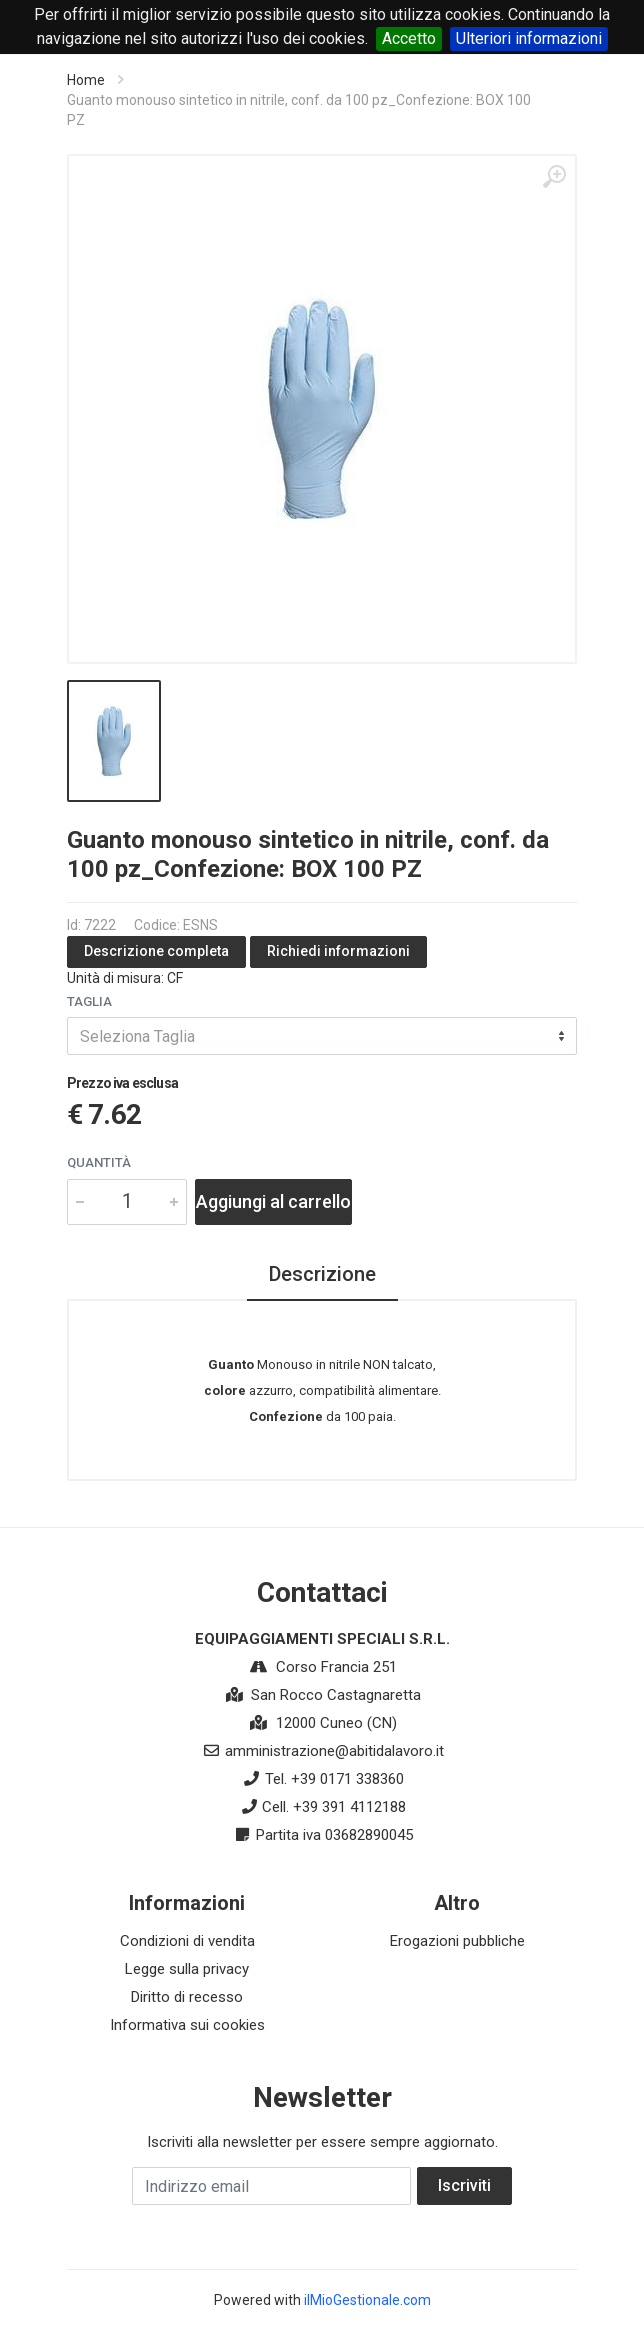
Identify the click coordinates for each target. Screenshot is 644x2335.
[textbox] (322, 1036)
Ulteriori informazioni (529, 38)
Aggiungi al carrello (273, 1201)
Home (86, 80)
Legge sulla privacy (187, 1969)
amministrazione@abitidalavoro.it (334, 1751)
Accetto (409, 38)
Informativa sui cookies (187, 2025)
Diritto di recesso (187, 1997)
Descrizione (322, 1274)
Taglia (89, 1001)
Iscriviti (464, 2185)
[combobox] (322, 1036)
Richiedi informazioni (338, 951)
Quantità (99, 1162)
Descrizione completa (156, 951)
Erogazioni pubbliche (457, 1941)
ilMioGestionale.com (367, 2300)
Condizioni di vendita (187, 1941)
